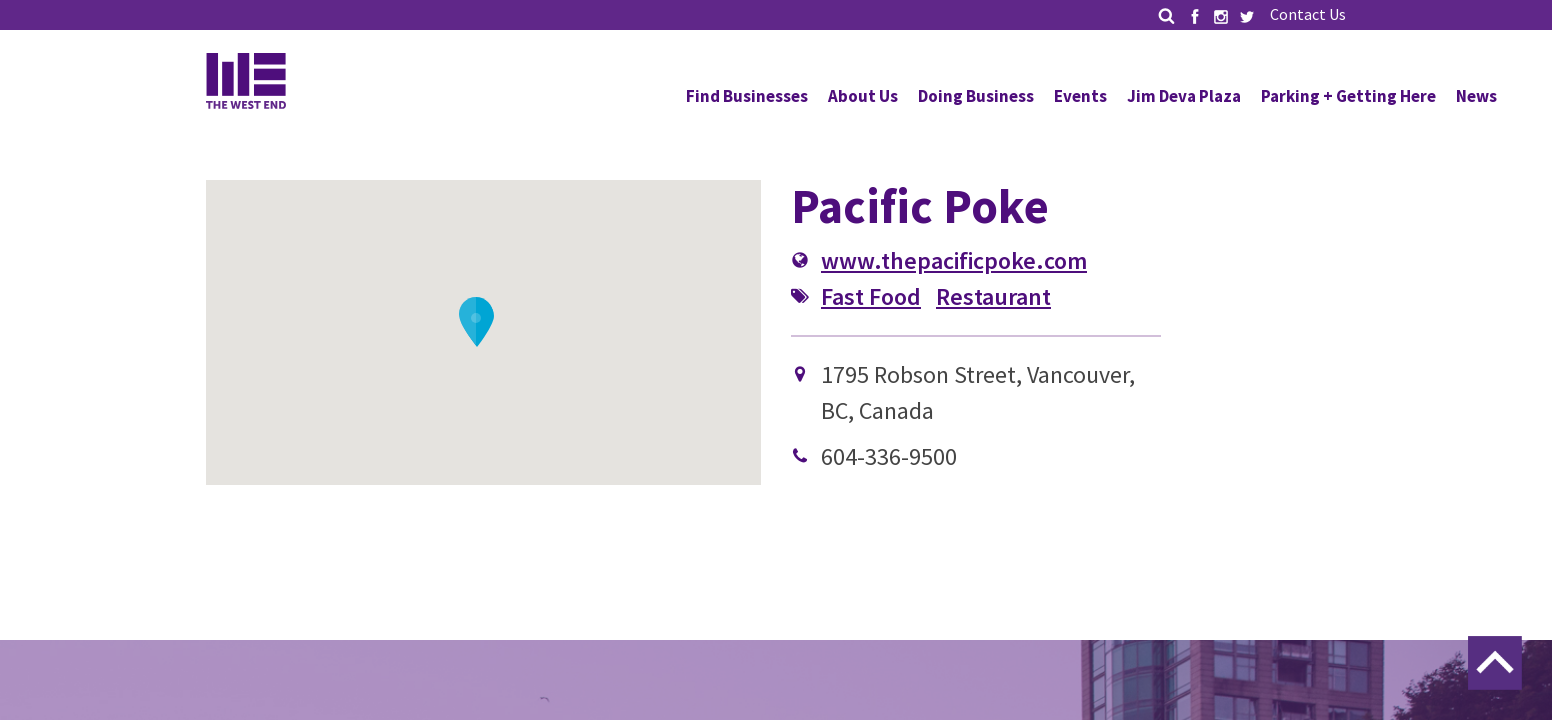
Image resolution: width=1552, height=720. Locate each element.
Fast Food (871, 296)
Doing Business (976, 96)
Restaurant (993, 296)
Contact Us (1308, 14)
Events (1080, 96)
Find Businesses (747, 96)
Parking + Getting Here (1348, 96)
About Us (863, 96)
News (1476, 96)
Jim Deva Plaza (1184, 96)
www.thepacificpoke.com (954, 260)
